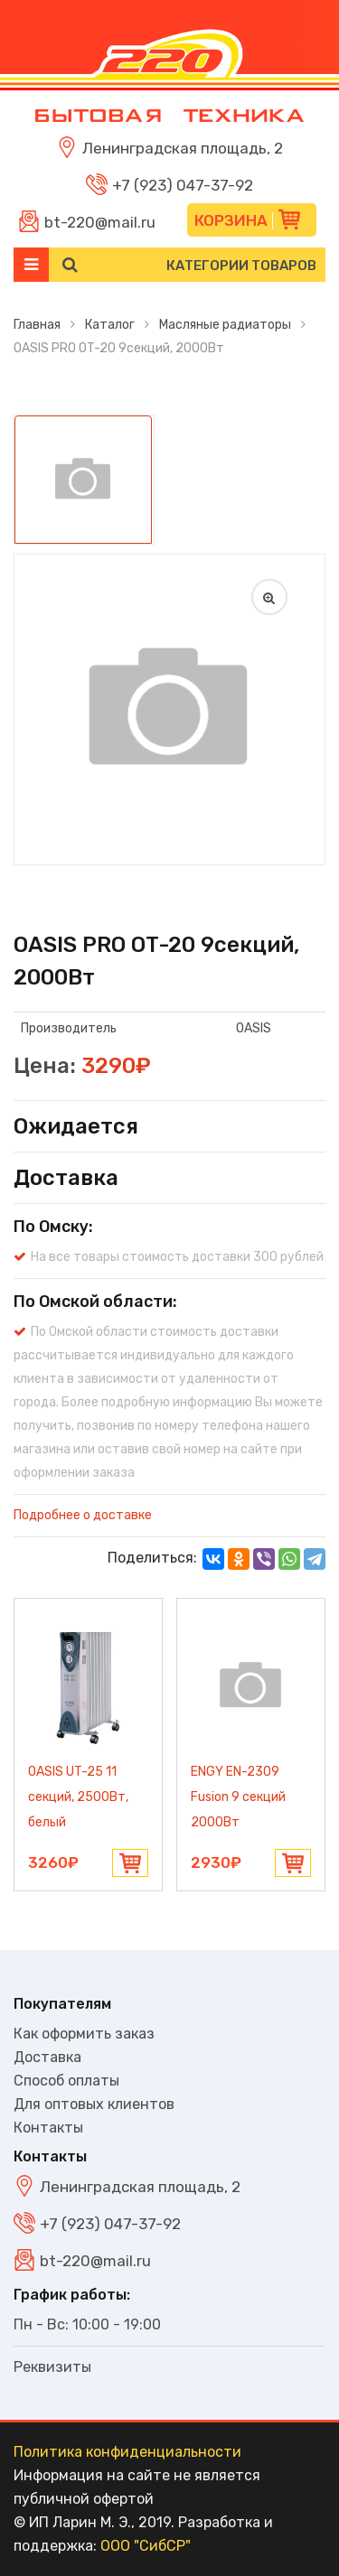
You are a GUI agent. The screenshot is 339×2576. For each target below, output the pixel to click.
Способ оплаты (66, 2080)
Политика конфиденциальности (127, 2451)
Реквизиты (52, 2366)
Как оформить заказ (84, 2033)
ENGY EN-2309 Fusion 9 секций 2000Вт (238, 1797)
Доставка (47, 2057)
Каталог (110, 324)
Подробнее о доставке (83, 1515)
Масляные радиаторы (225, 324)
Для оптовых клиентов (94, 2104)
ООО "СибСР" (145, 2545)
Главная (37, 324)
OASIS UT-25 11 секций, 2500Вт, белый (78, 1797)
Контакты (48, 2127)
